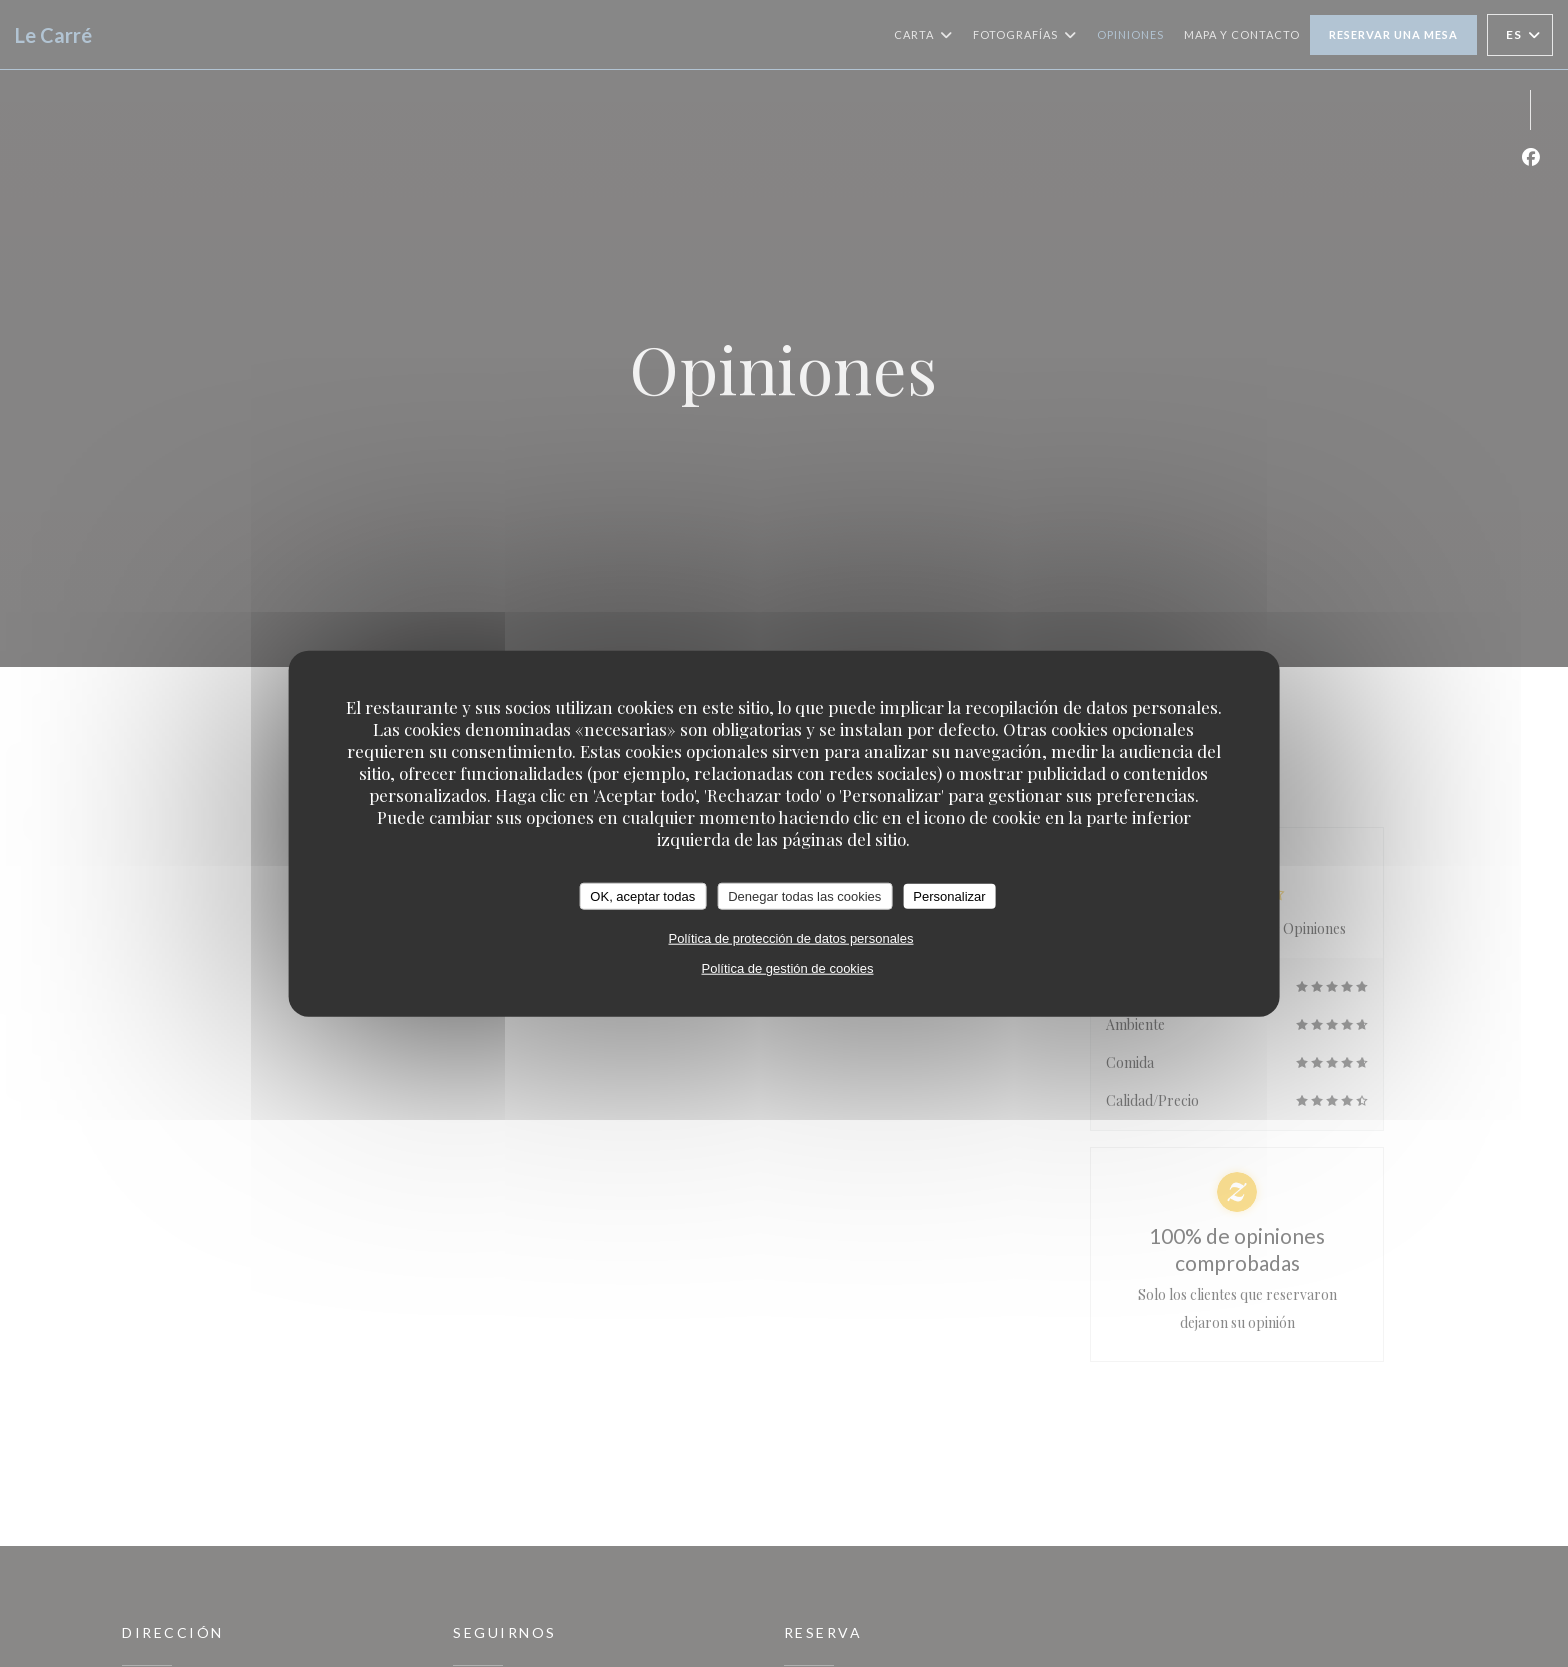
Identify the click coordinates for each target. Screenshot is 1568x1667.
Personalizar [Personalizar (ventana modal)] (949, 895)
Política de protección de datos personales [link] (790, 938)
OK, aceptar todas (642, 895)
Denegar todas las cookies (804, 895)
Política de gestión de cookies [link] (787, 968)
